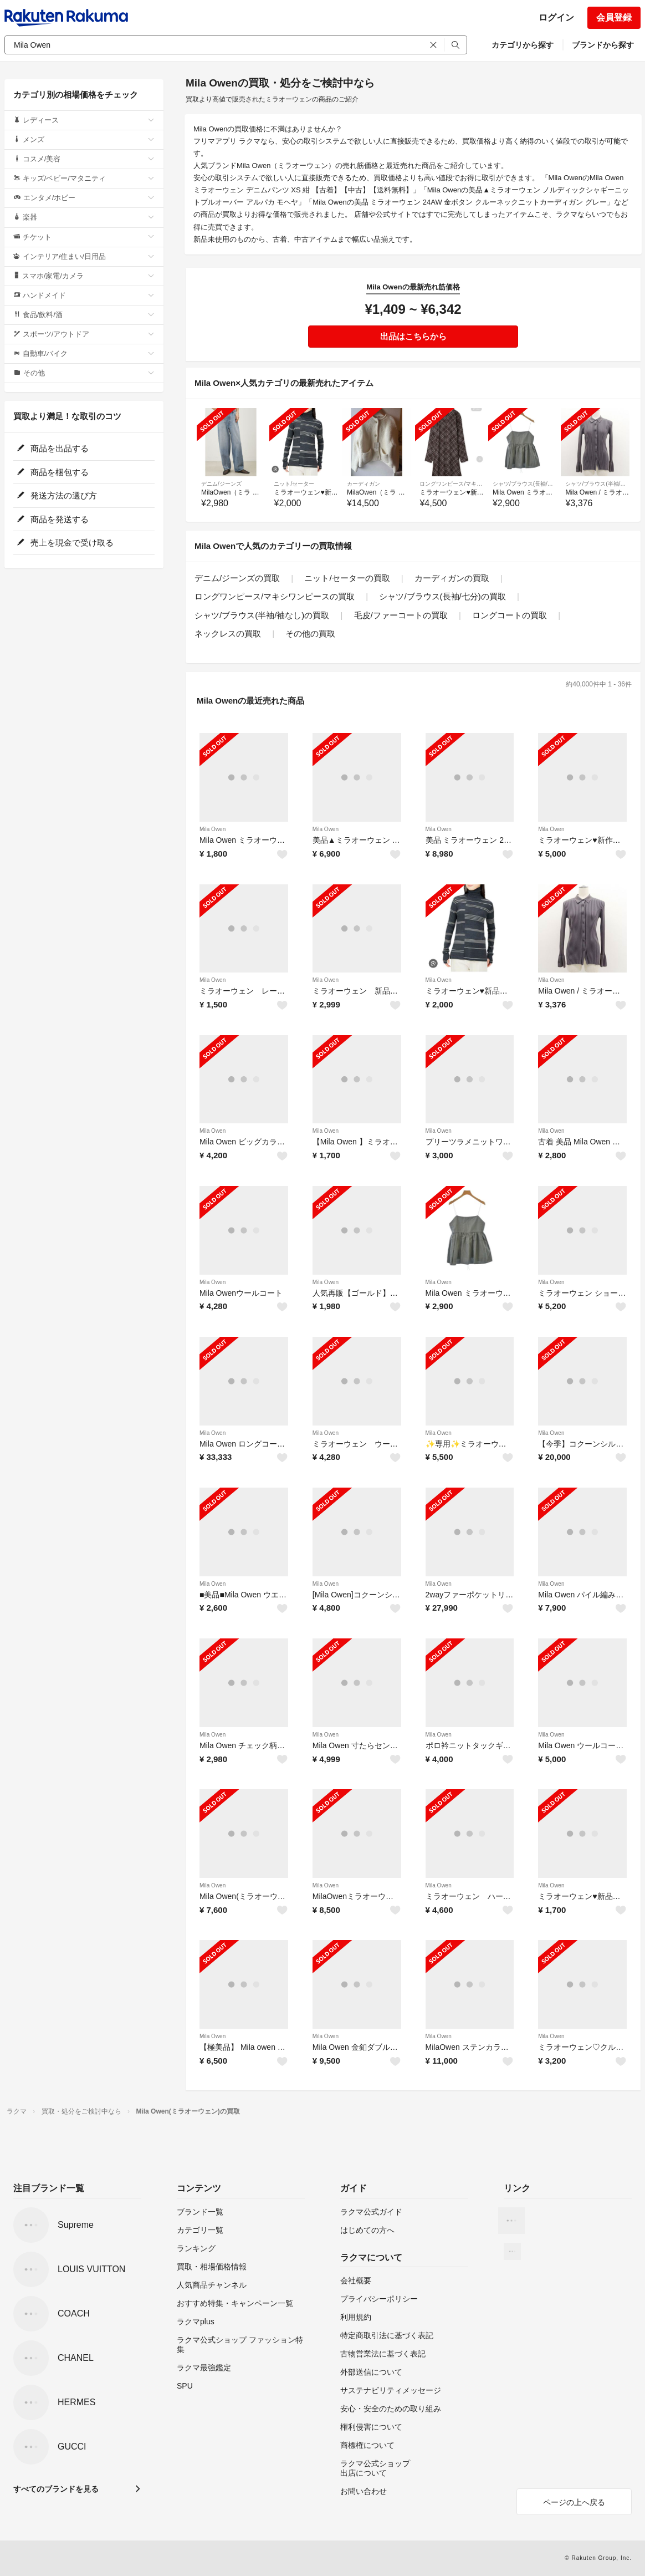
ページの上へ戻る (574, 2502)
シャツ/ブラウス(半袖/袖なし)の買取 (261, 615)
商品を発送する (53, 519)
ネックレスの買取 (227, 633)
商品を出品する (53, 448)
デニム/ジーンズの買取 (237, 578)
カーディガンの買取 (451, 578)
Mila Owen (212, 829)
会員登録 (614, 17)
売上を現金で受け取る (65, 542)
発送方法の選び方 (57, 495)
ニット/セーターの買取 (347, 578)
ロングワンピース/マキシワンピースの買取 (274, 596)
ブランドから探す (603, 44)
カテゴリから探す (523, 44)
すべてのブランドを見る (56, 2489)
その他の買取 (310, 633)
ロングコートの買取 (509, 615)
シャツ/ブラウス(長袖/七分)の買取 (442, 596)
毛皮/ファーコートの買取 (401, 615)
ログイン (556, 17)
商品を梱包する (53, 472)
